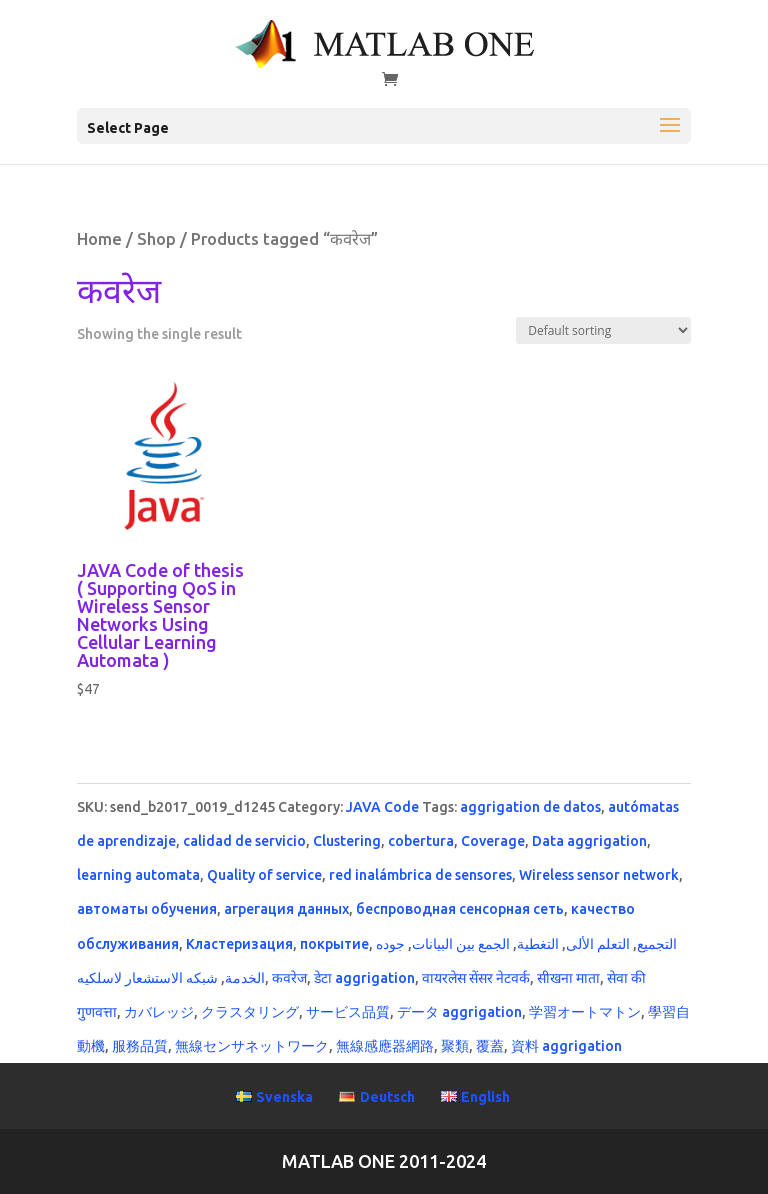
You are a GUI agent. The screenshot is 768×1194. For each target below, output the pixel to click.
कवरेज (289, 978)
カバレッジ (159, 1012)
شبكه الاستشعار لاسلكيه (147, 978)
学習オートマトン (585, 1012)
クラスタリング (250, 1012)
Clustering (347, 841)
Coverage (493, 841)
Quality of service (264, 875)
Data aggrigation (589, 841)
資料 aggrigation (566, 1046)
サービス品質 (348, 1012)
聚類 (455, 1046)
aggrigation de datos (530, 807)
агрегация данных (286, 909)
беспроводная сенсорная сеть (460, 909)
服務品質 (140, 1046)
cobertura (421, 841)
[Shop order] (603, 330)
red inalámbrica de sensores (420, 875)
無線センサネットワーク (252, 1046)
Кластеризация (239, 944)
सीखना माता (568, 978)
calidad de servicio (244, 841)
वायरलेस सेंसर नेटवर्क (476, 978)
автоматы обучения (147, 909)
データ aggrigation (459, 1012)
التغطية (538, 944)
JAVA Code (382, 807)
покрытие (334, 944)
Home (99, 239)
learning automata (138, 875)
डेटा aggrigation (364, 978)
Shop (156, 239)
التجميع (657, 944)
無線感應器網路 (385, 1046)
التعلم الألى (598, 944)
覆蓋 (490, 1046)
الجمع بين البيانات (461, 944)
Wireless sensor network (599, 875)
